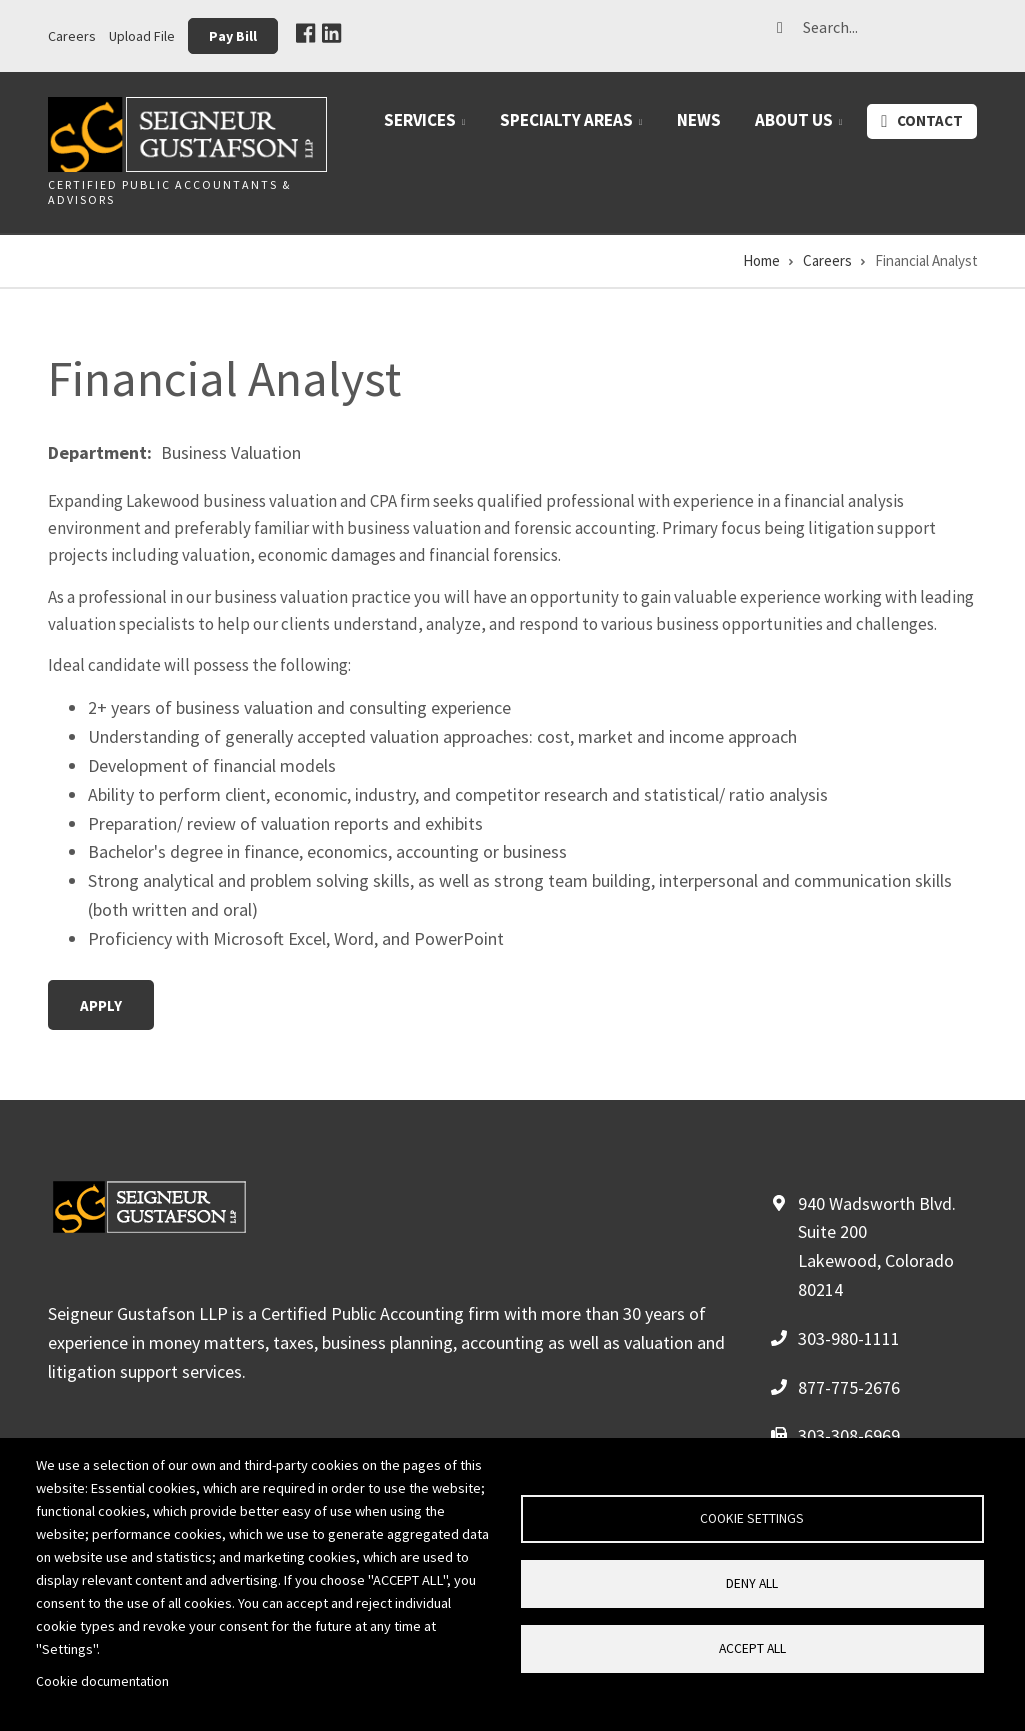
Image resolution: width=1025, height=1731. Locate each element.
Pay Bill (233, 36)
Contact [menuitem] (930, 120)
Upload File (142, 36)
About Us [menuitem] (802, 128)
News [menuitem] (699, 120)
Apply (101, 1005)
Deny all (752, 1583)
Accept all (752, 1648)
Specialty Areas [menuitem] (575, 128)
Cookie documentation (102, 1681)
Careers (72, 36)
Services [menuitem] (428, 128)
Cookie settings (752, 1518)
